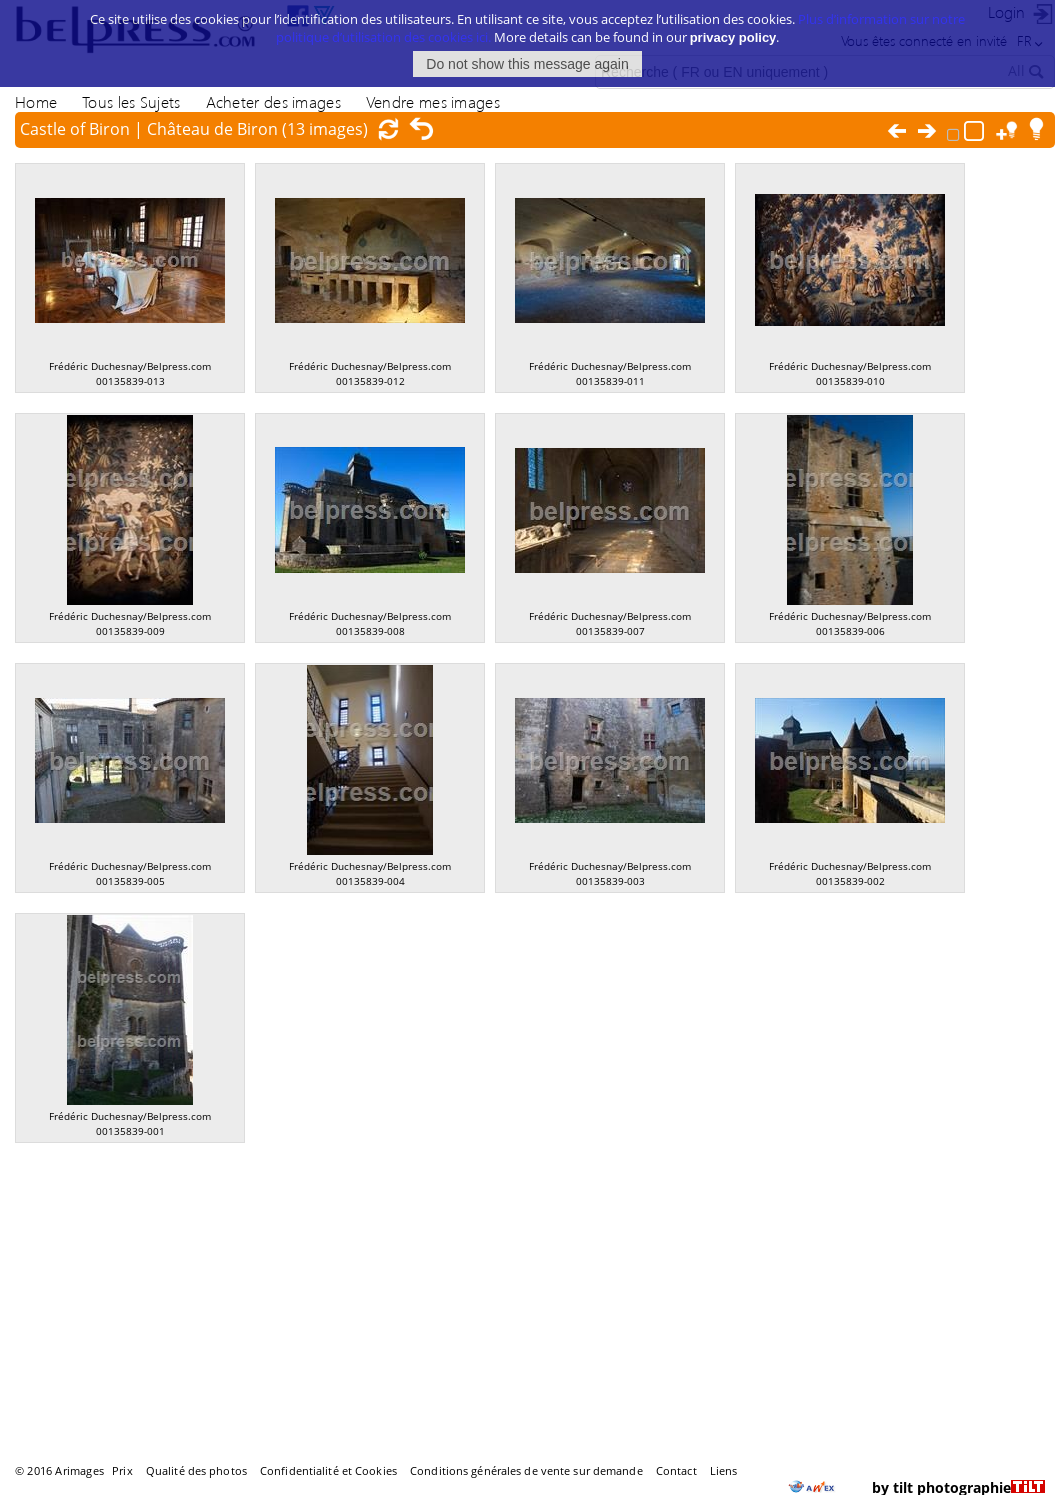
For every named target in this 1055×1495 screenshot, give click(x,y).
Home (36, 101)
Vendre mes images (433, 101)
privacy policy (733, 22)
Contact (676, 1470)
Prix (122, 1470)
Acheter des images (273, 101)
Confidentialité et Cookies (328, 1470)
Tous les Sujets (131, 101)
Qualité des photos (196, 1470)
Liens (724, 1470)
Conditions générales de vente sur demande (526, 1470)
